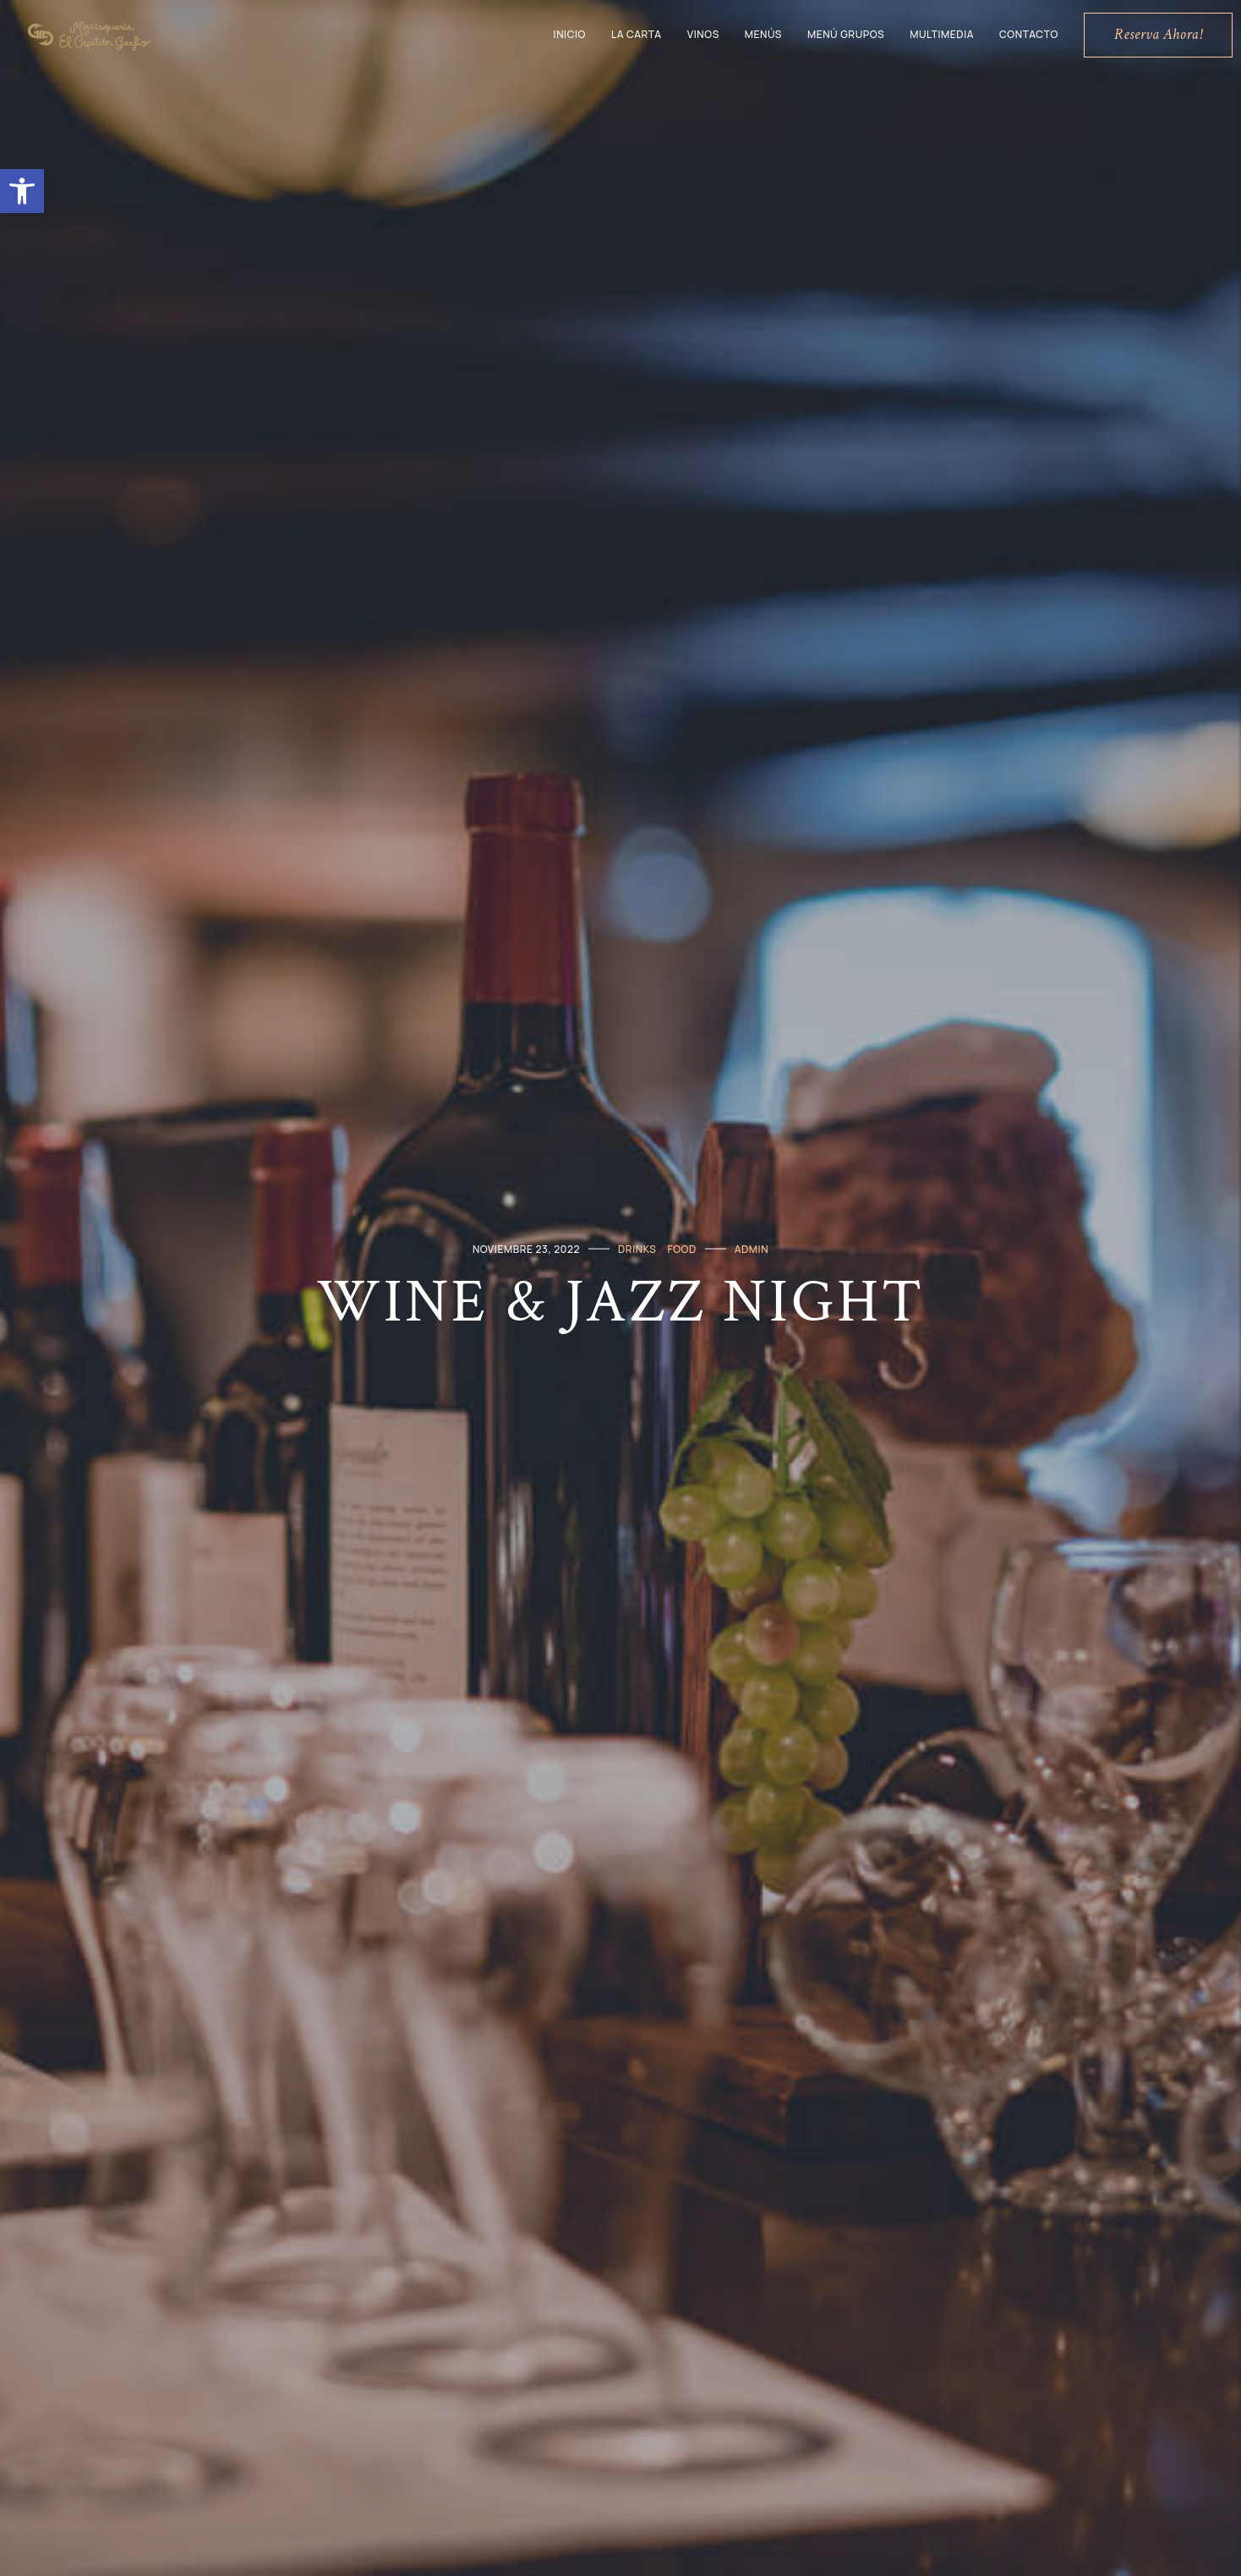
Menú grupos (845, 34)
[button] (22, 191)
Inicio (570, 34)
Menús (763, 34)
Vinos (703, 34)
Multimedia (942, 34)
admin (751, 1248)
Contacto (1028, 34)
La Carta (636, 34)
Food (681, 1248)
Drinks (637, 1248)
